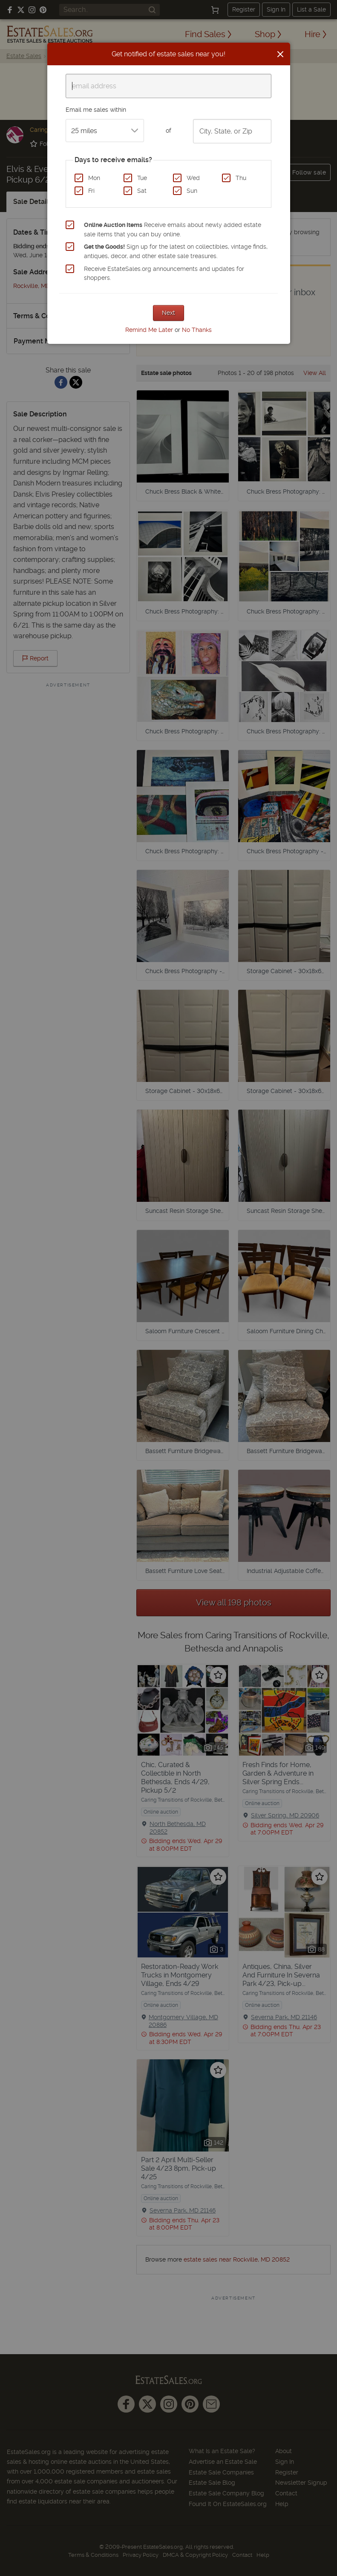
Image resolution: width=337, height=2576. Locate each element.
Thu (241, 177)
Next (168, 312)
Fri (91, 190)
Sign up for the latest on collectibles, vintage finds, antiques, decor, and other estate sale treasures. (176, 251)
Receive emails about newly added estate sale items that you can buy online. (172, 229)
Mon (94, 177)
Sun (192, 190)
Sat (142, 190)
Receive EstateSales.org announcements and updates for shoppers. (164, 273)
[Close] (280, 54)
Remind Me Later (149, 329)
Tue (142, 177)
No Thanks (197, 329)
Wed (193, 177)
